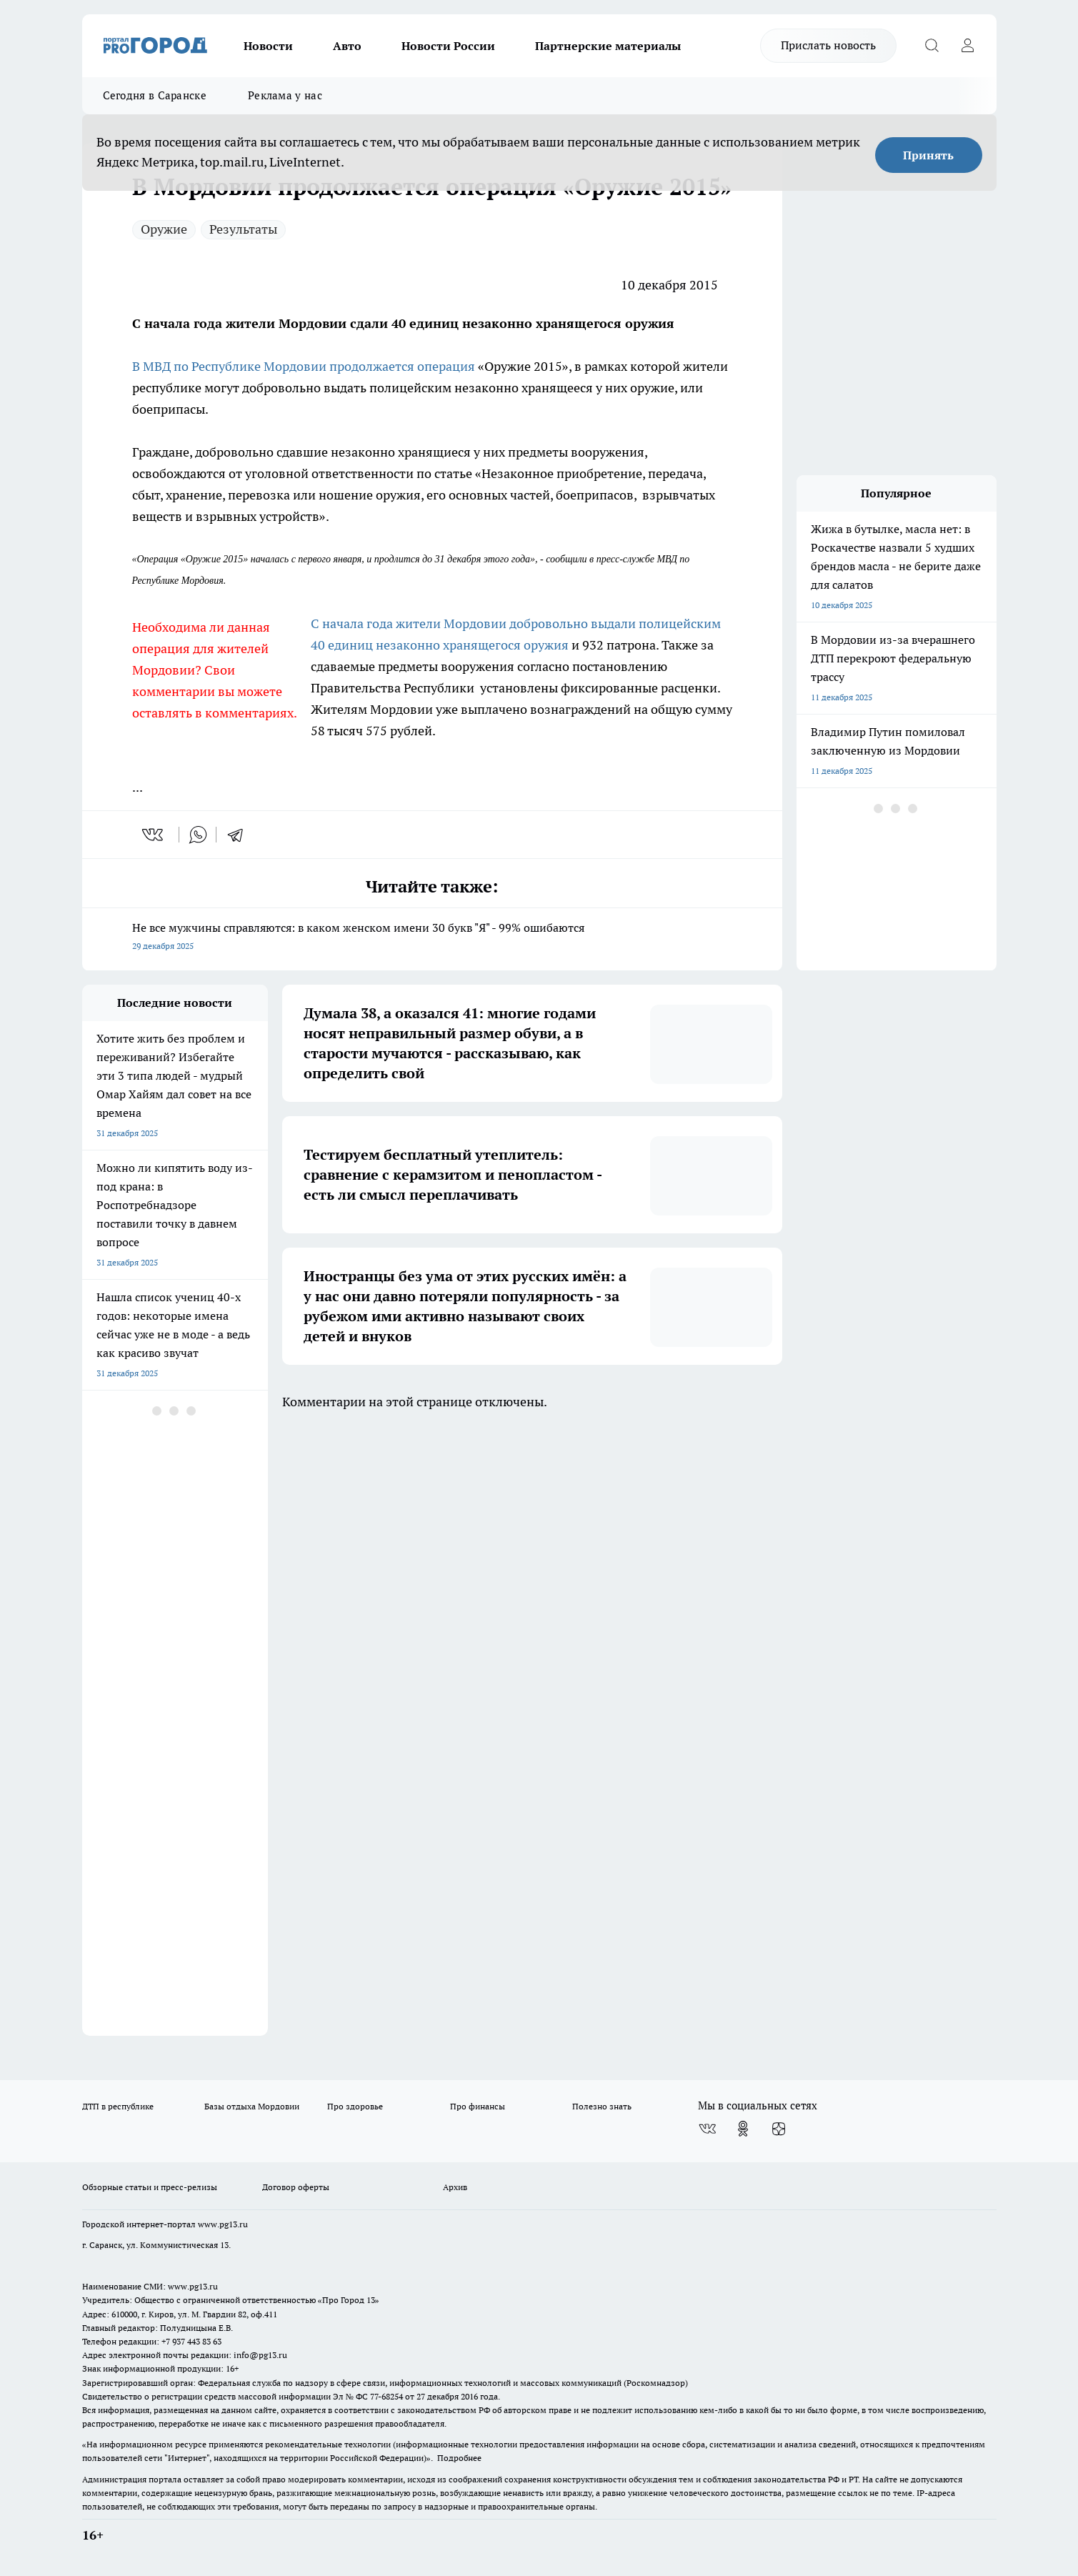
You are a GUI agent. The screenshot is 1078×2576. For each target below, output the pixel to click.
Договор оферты (295, 2187)
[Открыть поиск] (932, 45)
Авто (347, 46)
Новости (268, 46)
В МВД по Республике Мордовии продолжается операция (303, 366)
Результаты (243, 229)
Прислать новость (828, 45)
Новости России (448, 46)
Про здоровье (355, 2106)
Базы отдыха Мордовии (251, 2106)
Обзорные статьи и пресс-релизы (149, 2187)
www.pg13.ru (223, 2224)
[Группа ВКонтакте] (707, 2128)
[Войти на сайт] (968, 45)
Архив (455, 2187)
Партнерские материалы (608, 46)
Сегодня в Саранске (154, 95)
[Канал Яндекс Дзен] (779, 2128)
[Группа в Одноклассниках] (743, 2128)
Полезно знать (602, 2106)
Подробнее (459, 2457)
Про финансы (477, 2106)
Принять (928, 155)
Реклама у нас (285, 95)
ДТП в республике (118, 2106)
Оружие (164, 229)
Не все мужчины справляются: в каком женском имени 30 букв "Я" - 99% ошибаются (432, 937)
